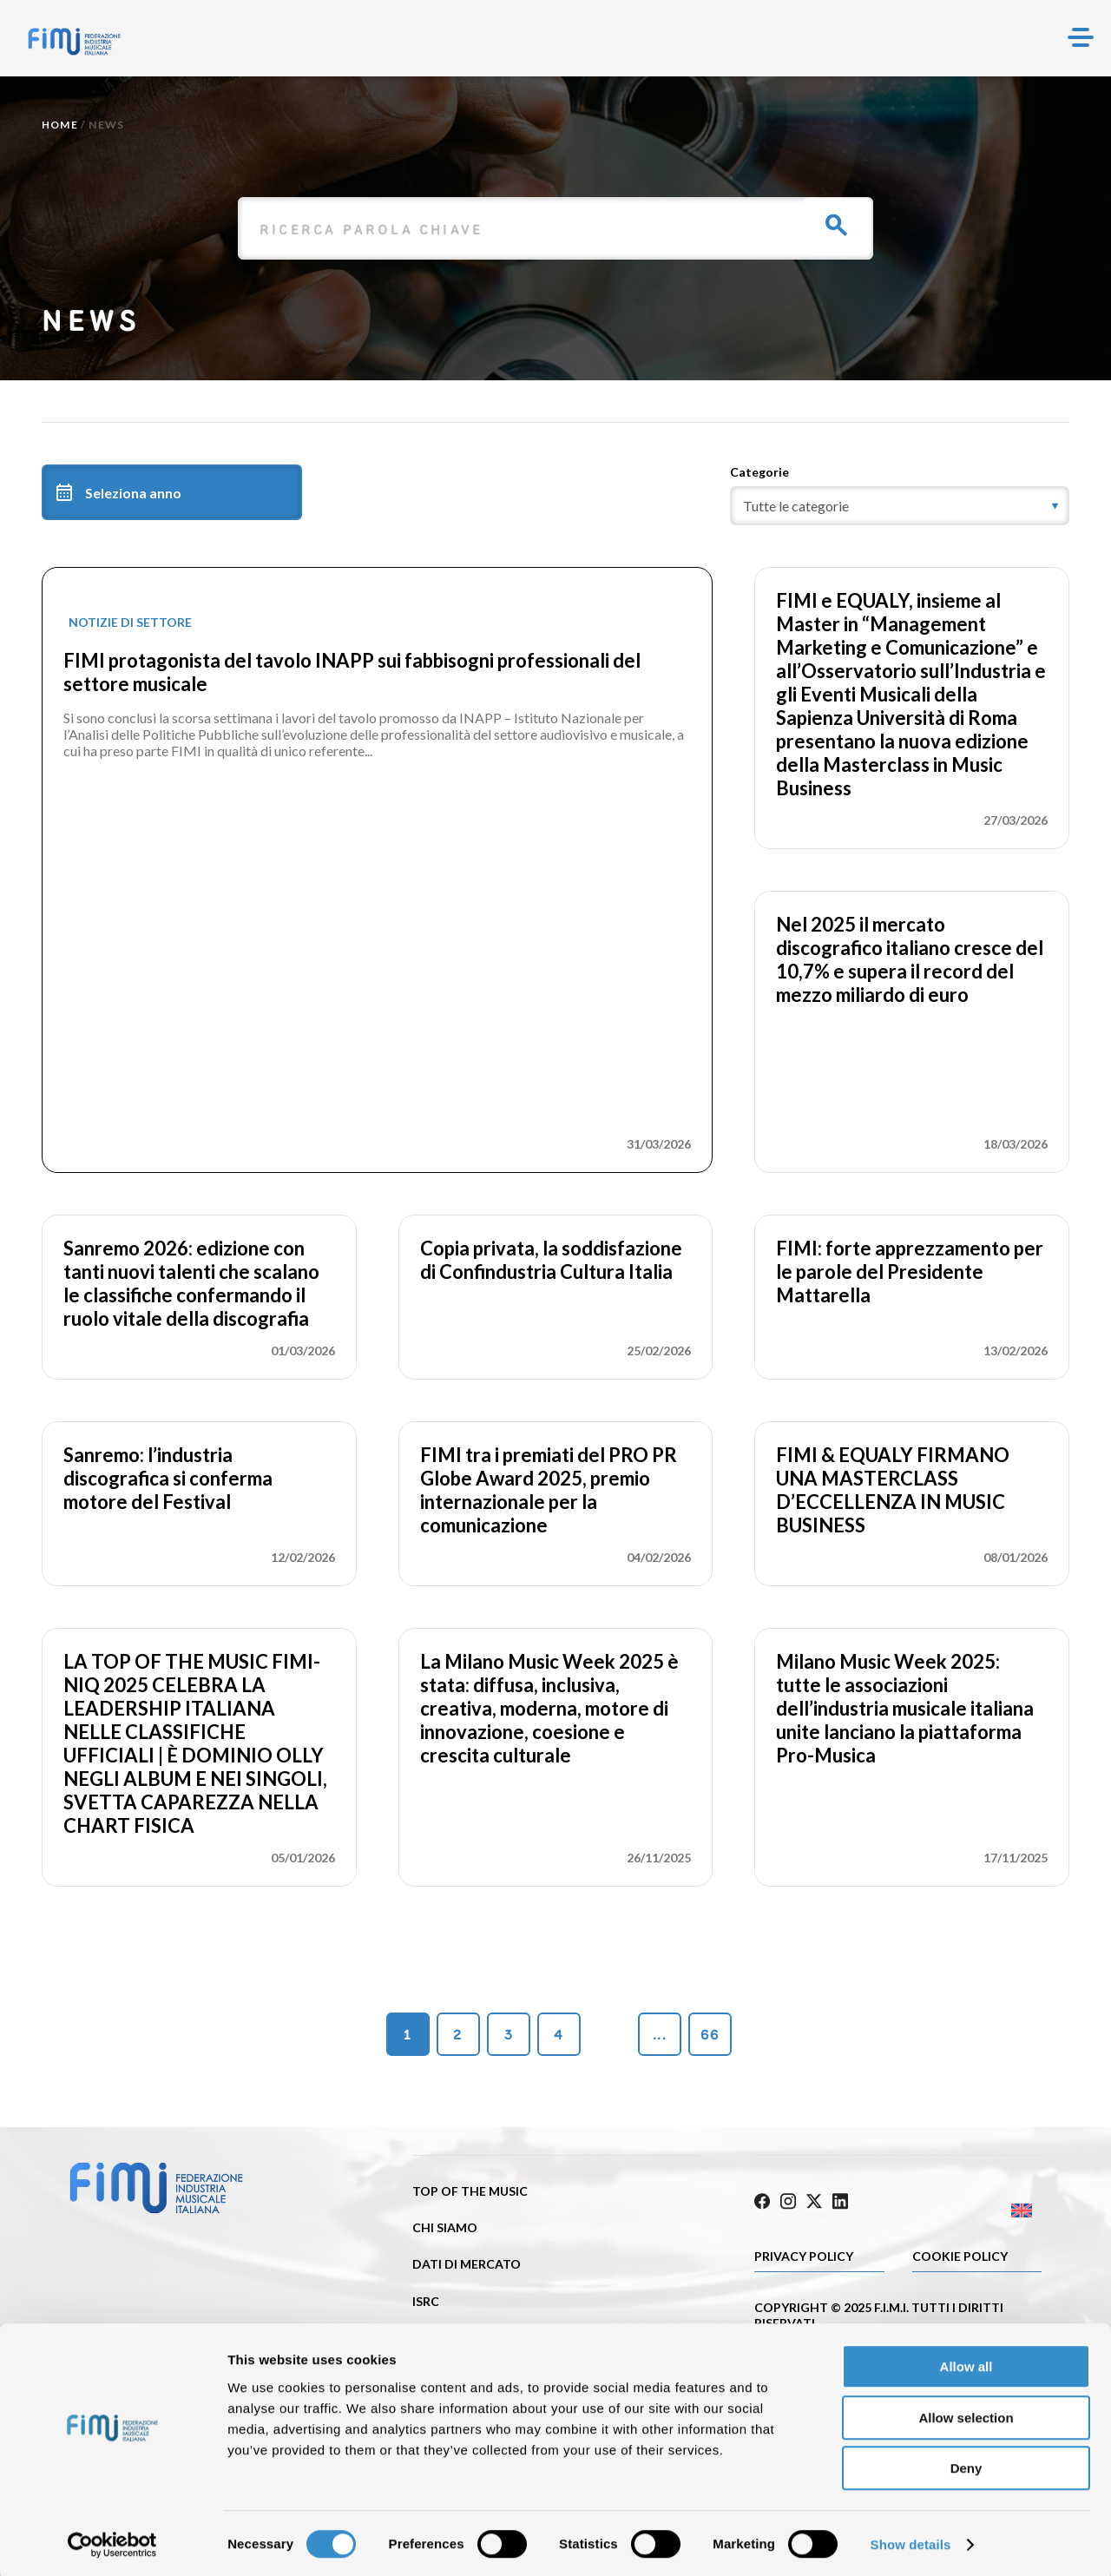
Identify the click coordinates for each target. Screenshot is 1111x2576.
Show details (911, 2541)
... (660, 2035)
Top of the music (470, 2191)
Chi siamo (444, 2227)
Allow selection (965, 2415)
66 (710, 2035)
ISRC (425, 2301)
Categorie (759, 471)
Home (60, 124)
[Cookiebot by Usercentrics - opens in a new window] (112, 2542)
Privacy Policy (803, 2250)
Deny (966, 2465)
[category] (899, 505)
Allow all (966, 2363)
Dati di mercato (466, 2263)
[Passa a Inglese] (970, 2205)
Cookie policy (960, 2250)
